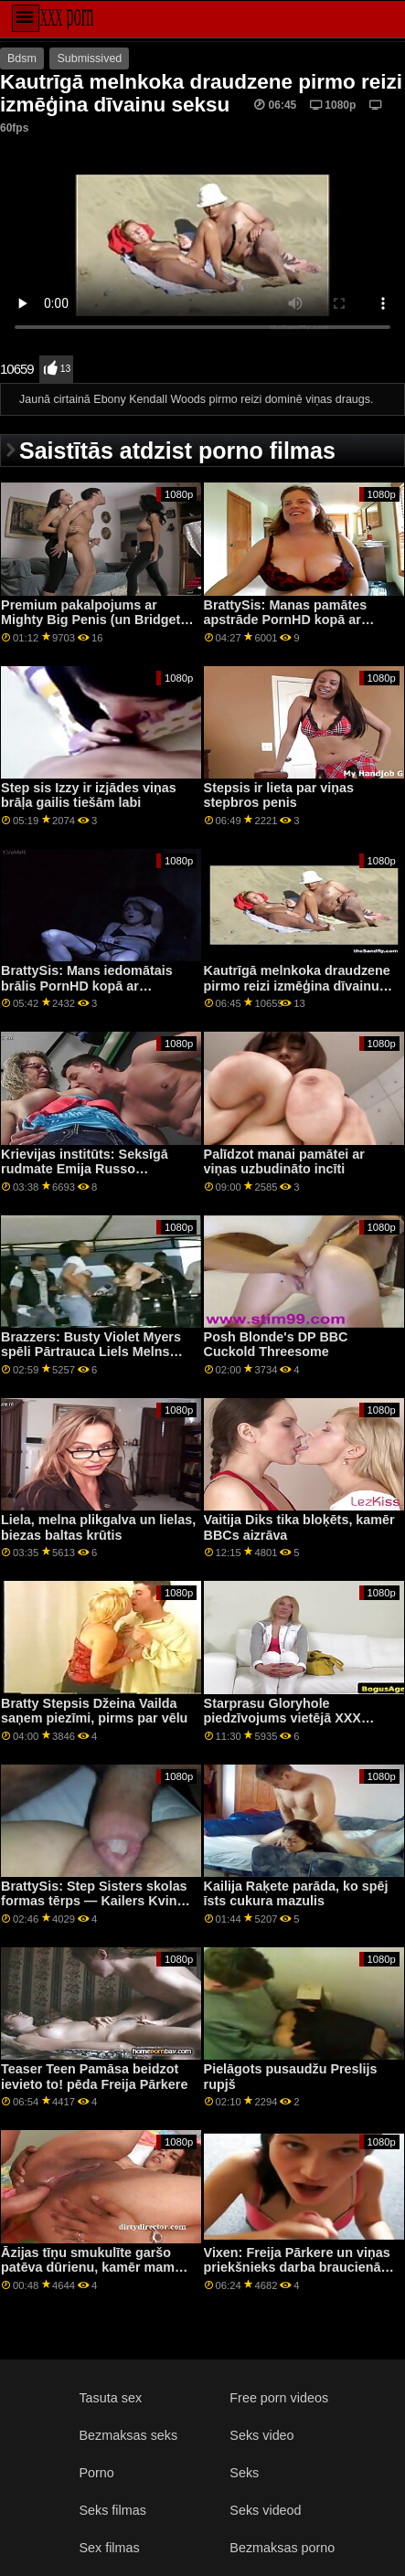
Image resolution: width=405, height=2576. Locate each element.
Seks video (261, 2435)
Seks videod (265, 2510)
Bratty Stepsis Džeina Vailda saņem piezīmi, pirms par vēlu (94, 1711)
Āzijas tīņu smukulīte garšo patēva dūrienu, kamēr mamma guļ (97, 2267)
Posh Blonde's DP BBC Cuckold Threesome (276, 1345)
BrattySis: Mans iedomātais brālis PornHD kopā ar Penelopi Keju (87, 985)
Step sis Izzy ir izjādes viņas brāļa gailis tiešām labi (88, 795)
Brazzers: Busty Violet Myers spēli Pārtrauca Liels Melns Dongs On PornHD (91, 1352)
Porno (96, 2472)
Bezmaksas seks (128, 2435)
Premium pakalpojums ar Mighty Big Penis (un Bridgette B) (96, 620)
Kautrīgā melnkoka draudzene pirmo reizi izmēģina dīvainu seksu (297, 985)
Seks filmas (112, 2510)
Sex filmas (109, 2547)
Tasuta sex (110, 2397)
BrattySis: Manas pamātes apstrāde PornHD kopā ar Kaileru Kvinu (286, 620)
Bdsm (22, 58)
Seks (244, 2472)
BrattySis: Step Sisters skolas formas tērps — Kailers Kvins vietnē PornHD (94, 1901)
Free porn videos (278, 2397)
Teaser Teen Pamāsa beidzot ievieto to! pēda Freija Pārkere (94, 2077)
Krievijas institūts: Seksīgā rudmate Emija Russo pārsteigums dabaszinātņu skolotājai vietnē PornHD (84, 1177)
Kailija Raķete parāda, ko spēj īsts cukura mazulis (296, 1894)
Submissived (89, 58)
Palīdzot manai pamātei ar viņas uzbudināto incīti (284, 1162)
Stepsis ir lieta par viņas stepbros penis (279, 795)
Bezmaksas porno (282, 2547)
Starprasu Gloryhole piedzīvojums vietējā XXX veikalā (282, 1718)
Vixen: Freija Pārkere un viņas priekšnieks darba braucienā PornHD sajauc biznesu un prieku (297, 2275)
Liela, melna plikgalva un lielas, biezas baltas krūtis (98, 1527)
